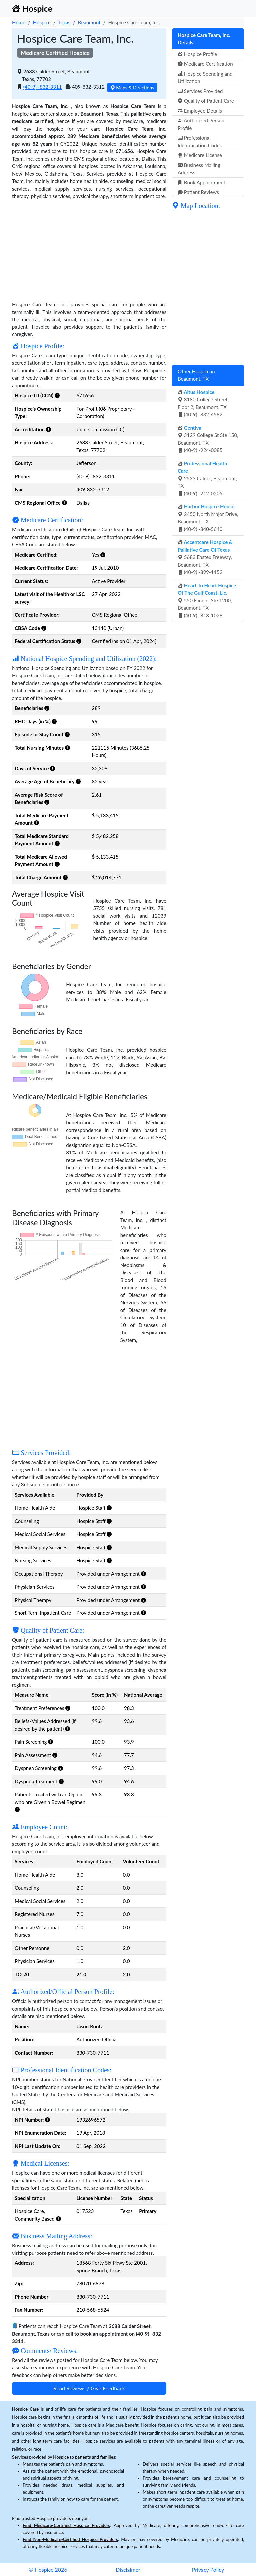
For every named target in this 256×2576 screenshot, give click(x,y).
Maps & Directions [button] (132, 87)
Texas (64, 22)
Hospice (42, 22)
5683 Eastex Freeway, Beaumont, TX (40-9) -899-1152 (205, 557)
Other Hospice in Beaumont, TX (196, 375)
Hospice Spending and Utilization (205, 77)
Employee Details (200, 111)
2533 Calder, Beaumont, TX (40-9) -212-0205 (207, 478)
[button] (57, 395)
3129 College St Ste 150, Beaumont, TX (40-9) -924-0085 (208, 439)
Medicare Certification (205, 64)
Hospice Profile (197, 54)
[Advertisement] (89, 246)
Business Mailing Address (199, 169)
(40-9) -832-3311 (42, 87)
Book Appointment (201, 182)
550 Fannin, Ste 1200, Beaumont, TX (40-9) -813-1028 (207, 600)
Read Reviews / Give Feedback (89, 2388)
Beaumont (89, 22)
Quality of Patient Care (206, 101)
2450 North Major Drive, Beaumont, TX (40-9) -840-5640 (208, 517)
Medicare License (200, 155)
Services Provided (200, 91)
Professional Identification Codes (200, 141)
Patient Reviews (198, 192)
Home (18, 22)
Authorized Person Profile (201, 124)
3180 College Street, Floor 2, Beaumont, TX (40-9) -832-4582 (203, 403)
